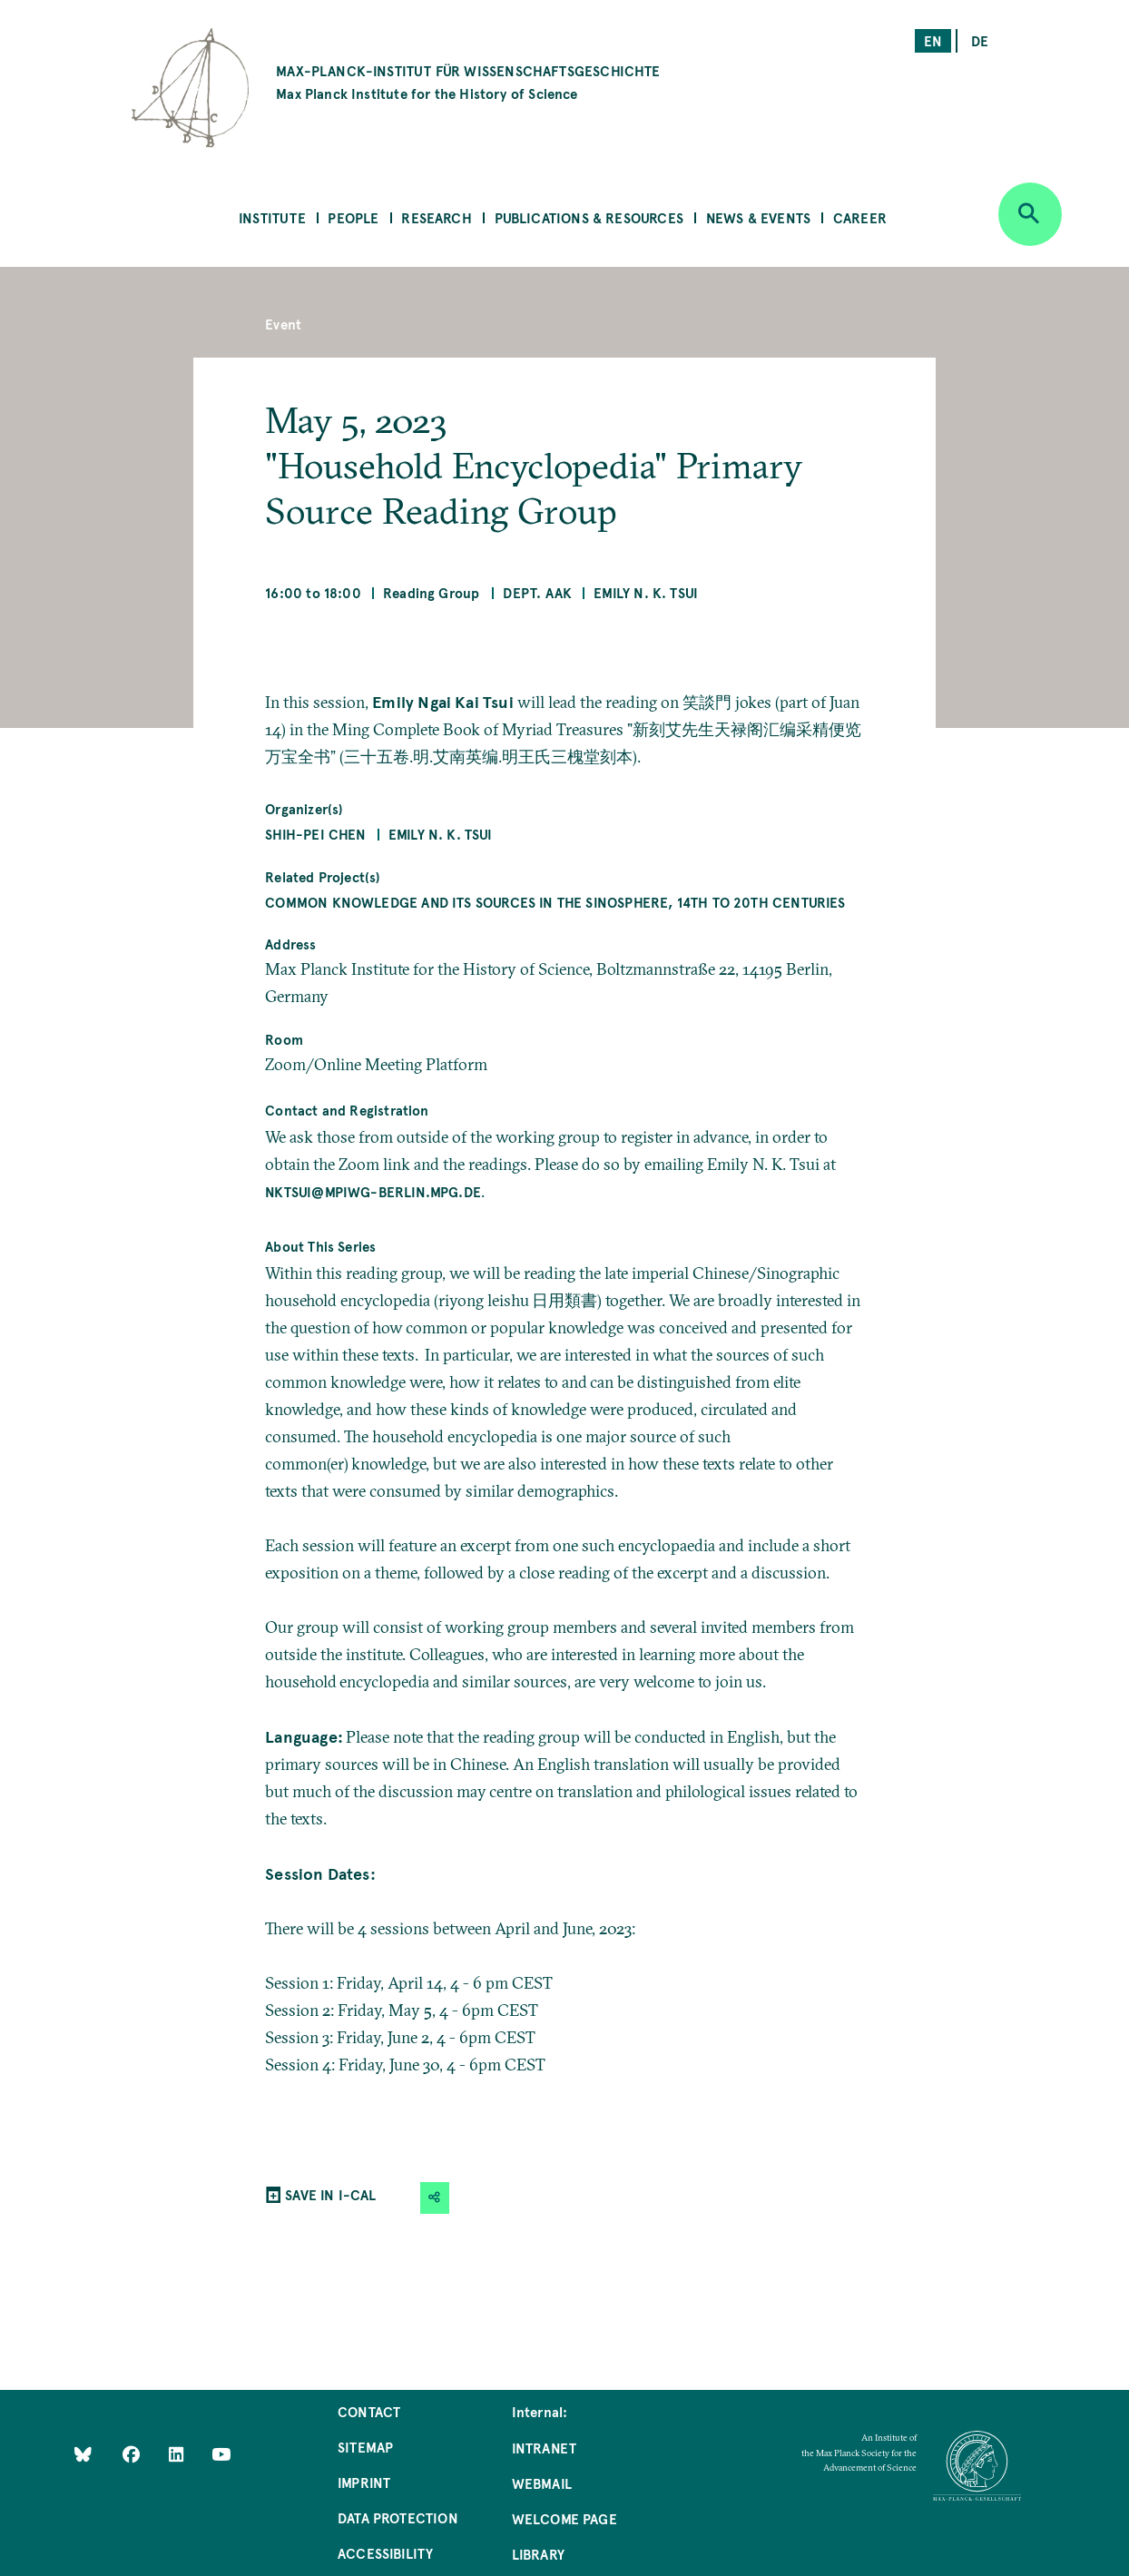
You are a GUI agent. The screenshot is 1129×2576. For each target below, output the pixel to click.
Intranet (544, 2447)
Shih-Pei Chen (315, 833)
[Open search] (1030, 214)
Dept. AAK (537, 592)
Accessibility (385, 2552)
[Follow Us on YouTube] (221, 2453)
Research (436, 217)
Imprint (364, 2482)
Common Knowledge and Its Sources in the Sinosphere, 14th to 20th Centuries (555, 901)
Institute (272, 217)
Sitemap (365, 2446)
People (353, 217)
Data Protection (398, 2517)
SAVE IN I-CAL (330, 2194)
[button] (434, 2198)
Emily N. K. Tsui (646, 592)
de (979, 40)
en (933, 40)
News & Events (758, 217)
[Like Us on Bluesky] (83, 2453)
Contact (369, 2411)
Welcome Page (564, 2518)
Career (860, 217)
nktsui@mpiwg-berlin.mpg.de (373, 1191)
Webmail (542, 2482)
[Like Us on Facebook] (133, 2453)
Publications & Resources (589, 217)
